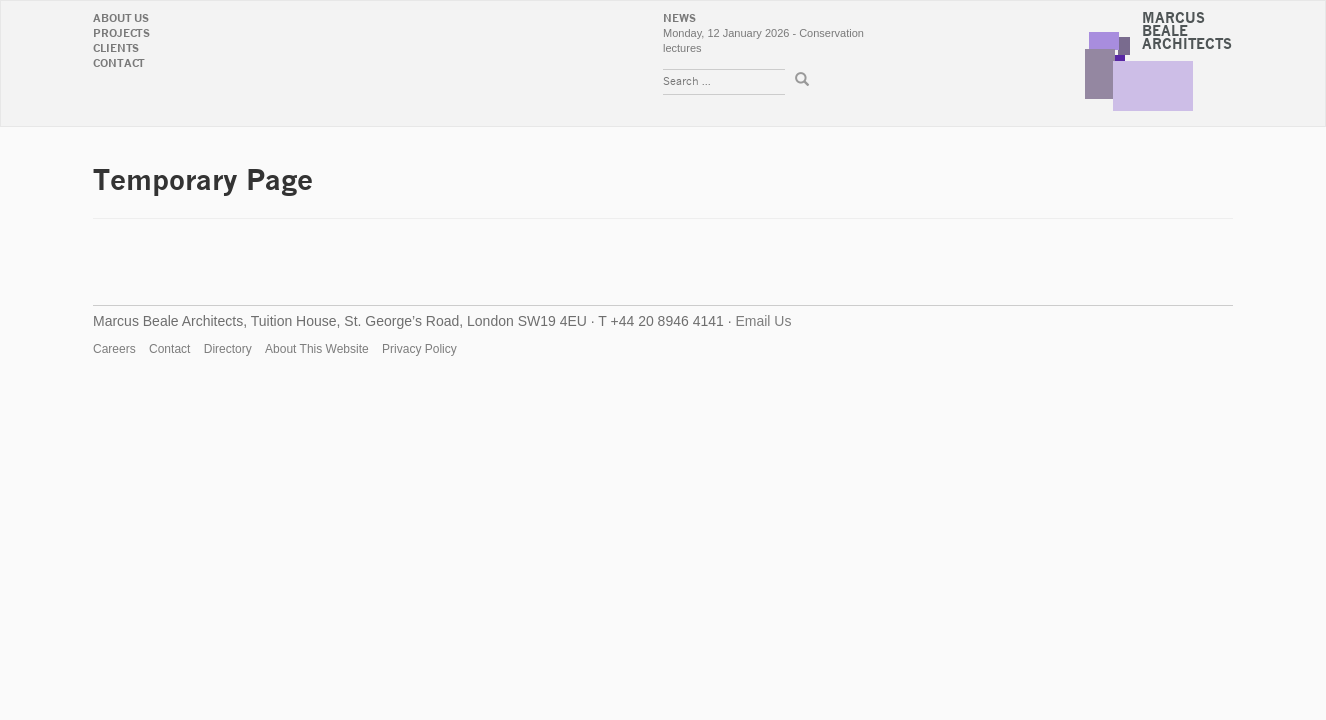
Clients (116, 48)
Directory (228, 349)
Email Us (763, 321)
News (679, 18)
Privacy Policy (419, 349)
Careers (114, 349)
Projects (121, 33)
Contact (119, 63)
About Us (121, 18)
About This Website (317, 349)
